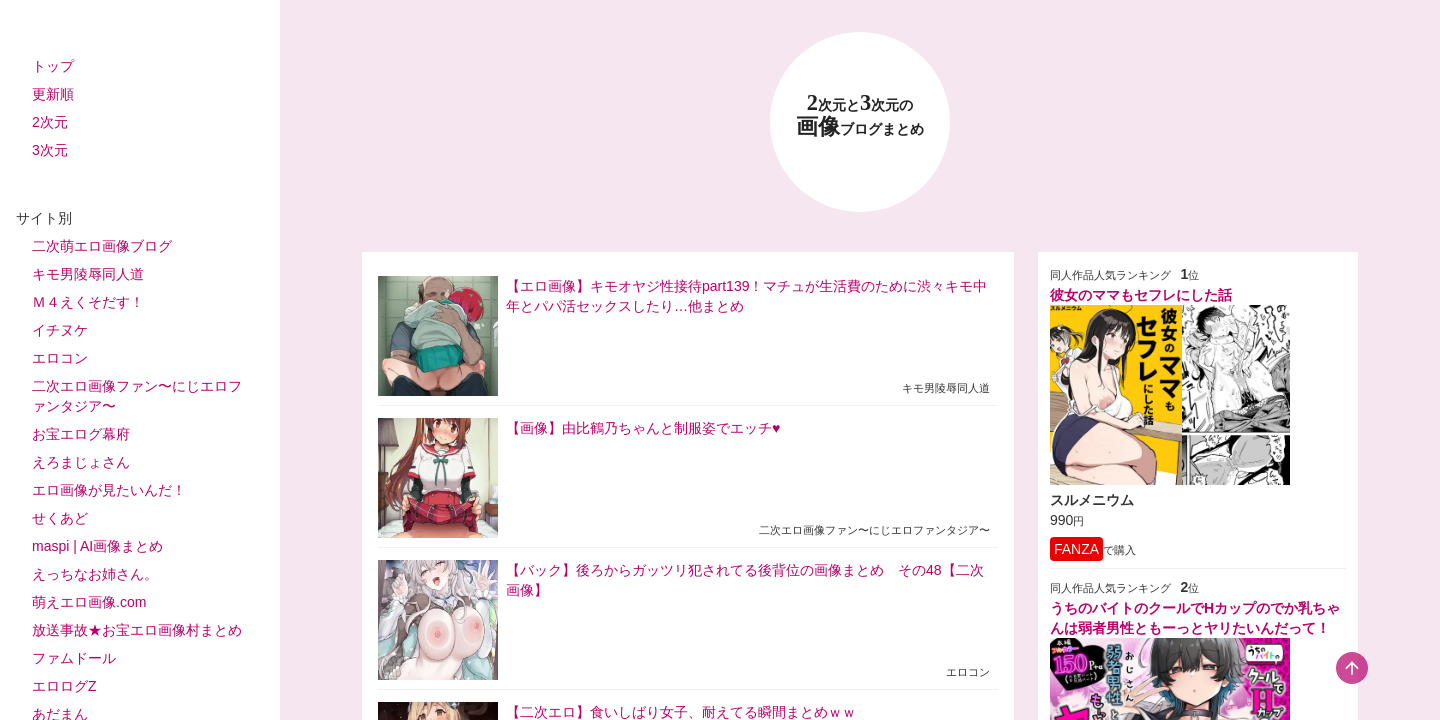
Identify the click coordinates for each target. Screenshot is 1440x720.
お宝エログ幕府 (81, 434)
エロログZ (64, 686)
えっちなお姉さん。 (95, 574)
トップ (53, 66)
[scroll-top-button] (1352, 668)
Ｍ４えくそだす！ (88, 302)
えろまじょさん (81, 462)
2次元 (50, 122)
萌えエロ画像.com (89, 602)
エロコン (60, 358)
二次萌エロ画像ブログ (102, 246)
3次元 (50, 150)
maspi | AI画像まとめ (97, 546)
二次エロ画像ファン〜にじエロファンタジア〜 (137, 396)
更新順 (53, 94)
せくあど (60, 518)
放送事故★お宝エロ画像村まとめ (137, 630)
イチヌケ (60, 330)
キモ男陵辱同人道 (88, 274)
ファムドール (74, 658)
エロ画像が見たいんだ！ (109, 490)
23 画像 (860, 115)
